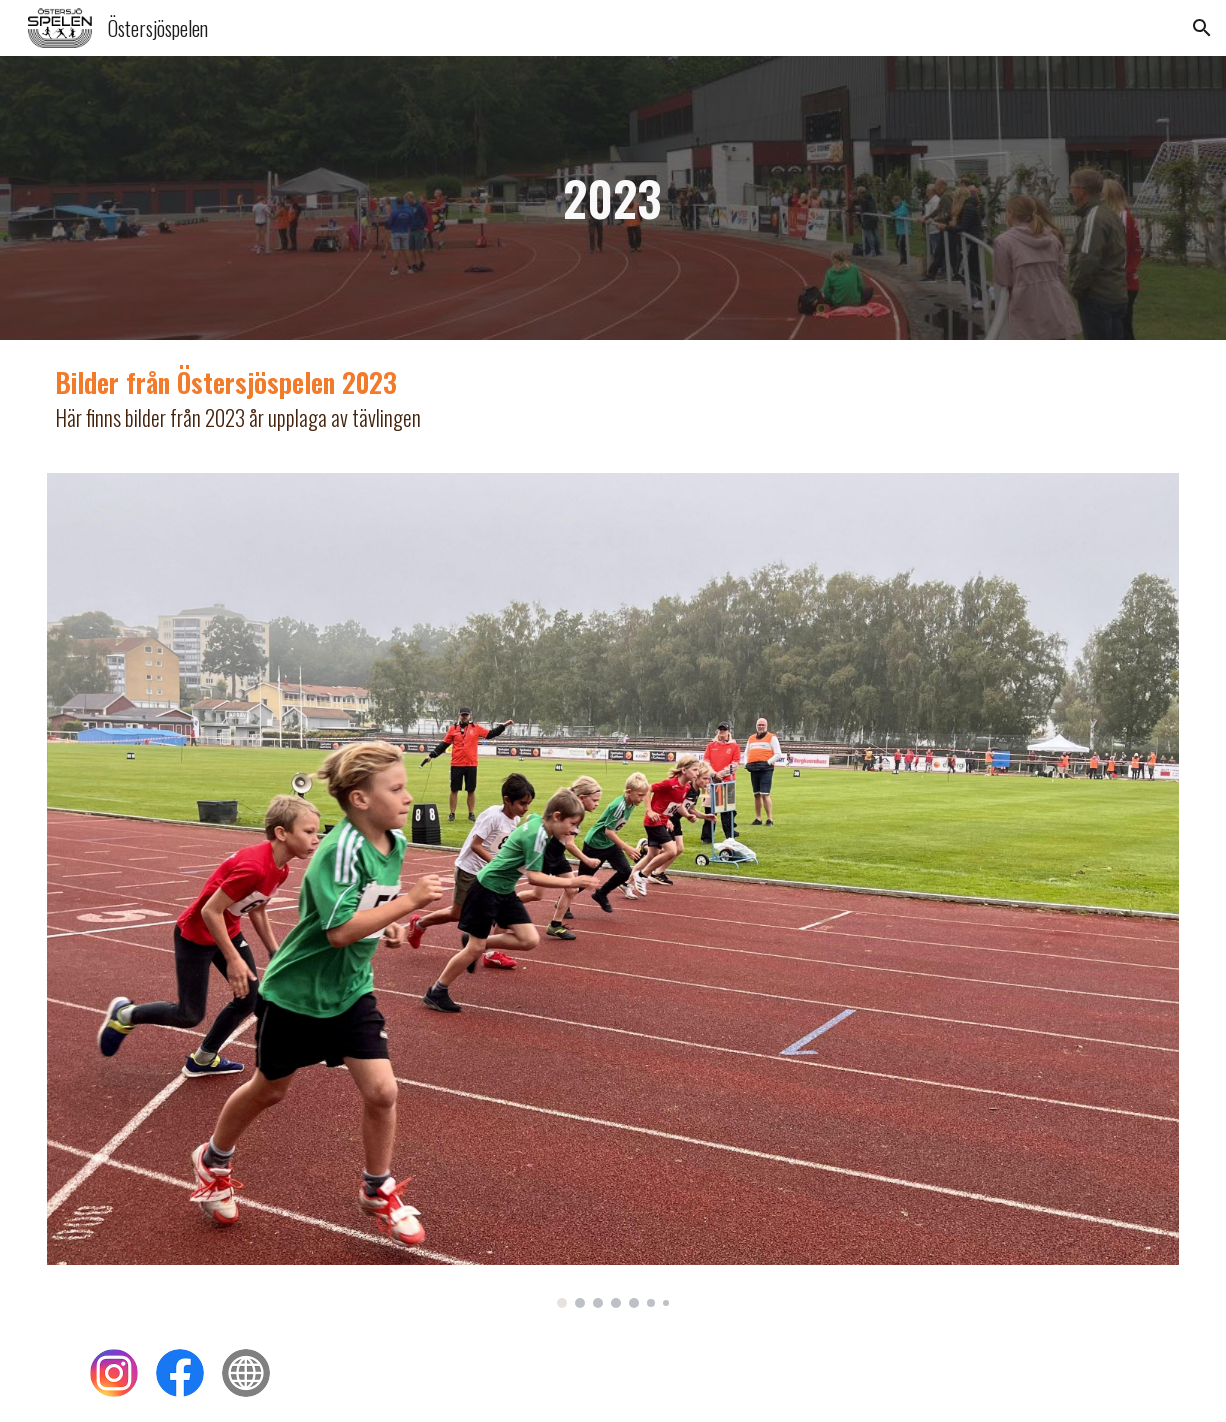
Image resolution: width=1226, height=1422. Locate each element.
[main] (613, 198)
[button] (1202, 28)
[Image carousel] (613, 890)
